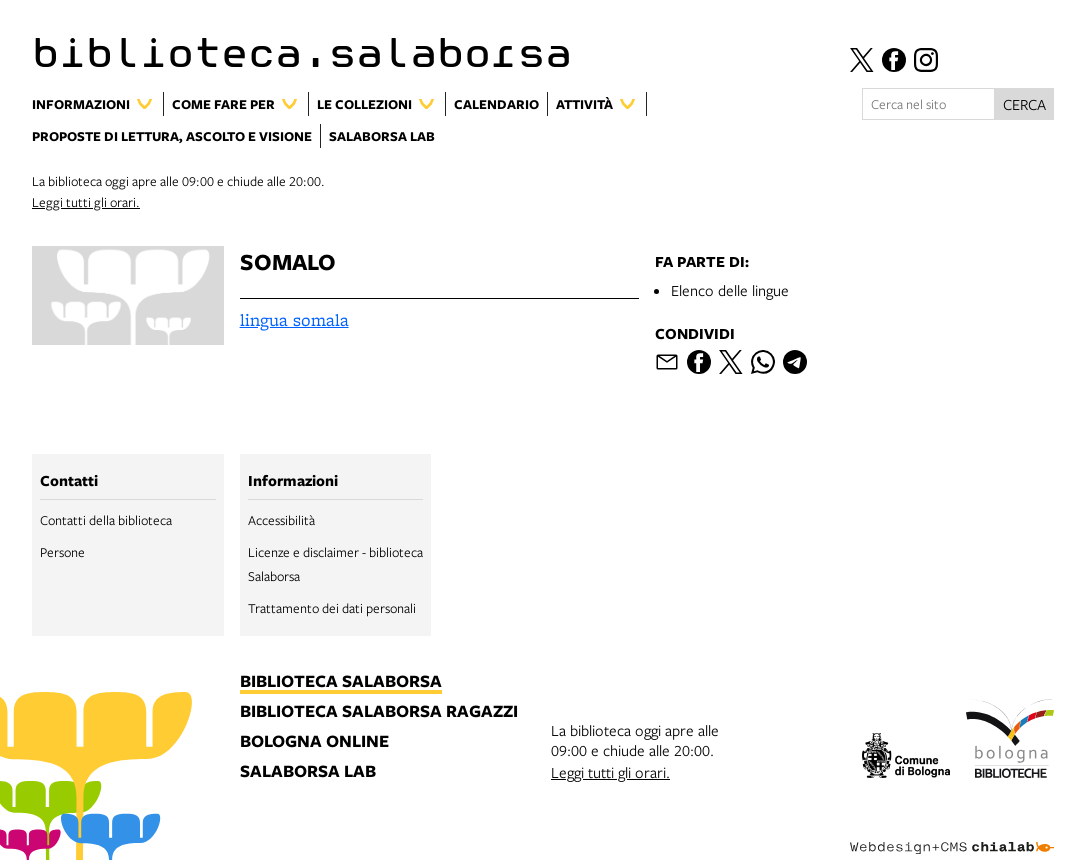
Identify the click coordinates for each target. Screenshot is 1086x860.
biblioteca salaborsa (341, 682)
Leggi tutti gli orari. (86, 202)
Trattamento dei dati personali (332, 608)
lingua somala (294, 319)
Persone (62, 552)
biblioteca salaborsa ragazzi (379, 712)
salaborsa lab (308, 772)
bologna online (314, 742)
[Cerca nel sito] (928, 104)
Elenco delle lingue (730, 290)
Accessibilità (281, 520)
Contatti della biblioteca (106, 520)
